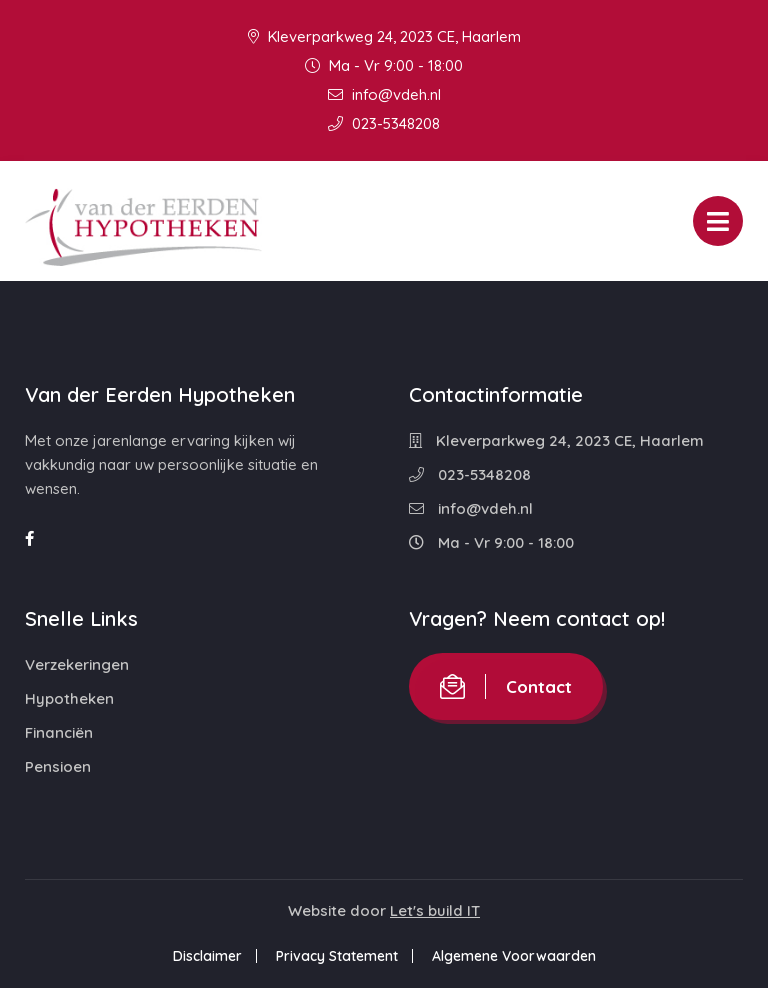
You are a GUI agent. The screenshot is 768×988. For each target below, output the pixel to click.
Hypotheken (69, 698)
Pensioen (58, 766)
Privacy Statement (337, 956)
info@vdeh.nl (384, 94)
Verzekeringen (77, 664)
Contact (506, 686)
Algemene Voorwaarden (514, 956)
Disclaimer (207, 956)
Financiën (59, 732)
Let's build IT (435, 910)
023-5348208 (384, 123)
